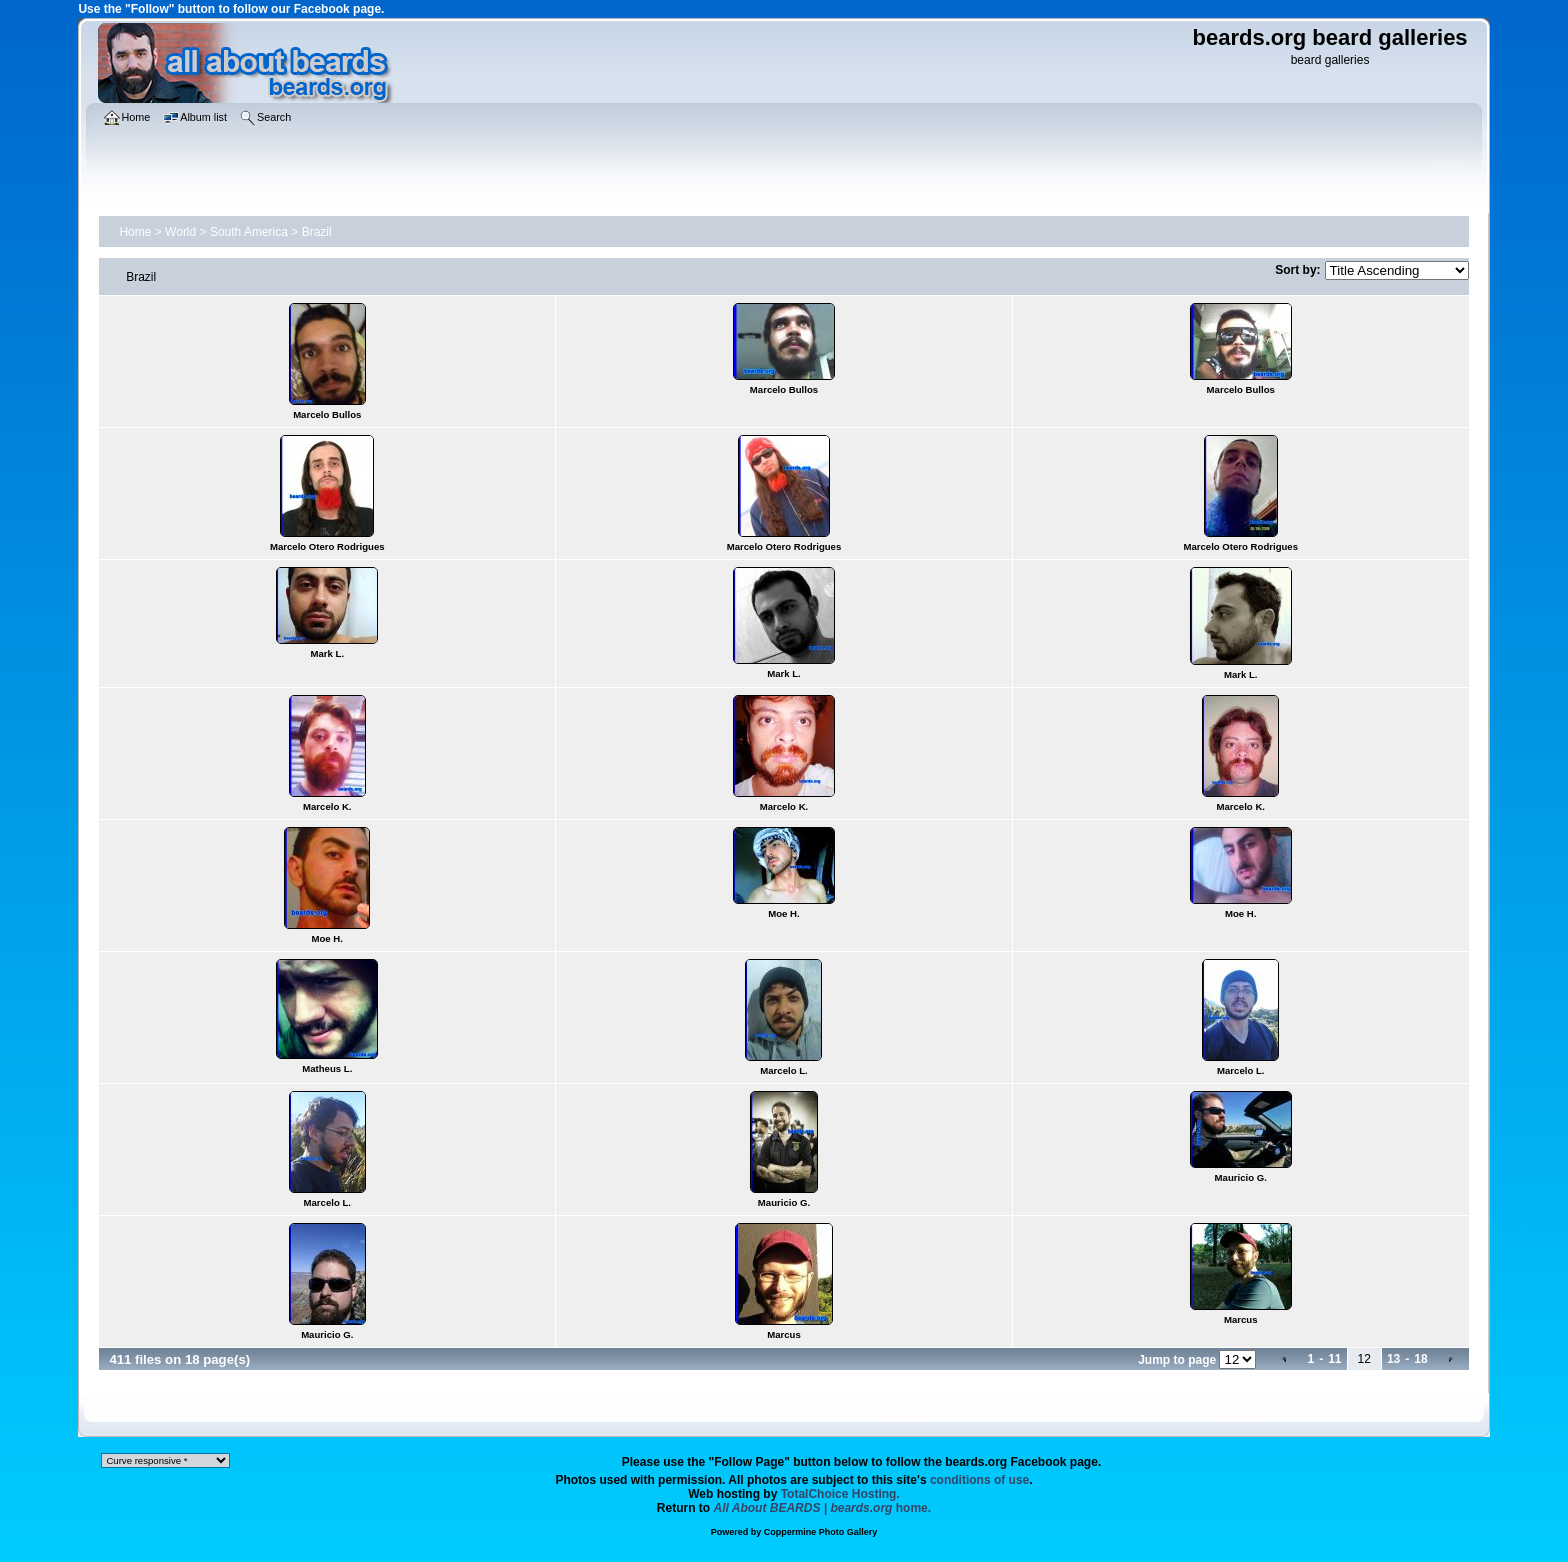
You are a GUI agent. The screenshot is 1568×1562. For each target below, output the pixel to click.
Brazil (317, 232)
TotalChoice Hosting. (840, 1494)
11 (1334, 1359)
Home (135, 232)
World (180, 232)
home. (823, 1508)
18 (1420, 1359)
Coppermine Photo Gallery (821, 1532)
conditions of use (979, 1480)
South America (249, 232)
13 (1393, 1359)
